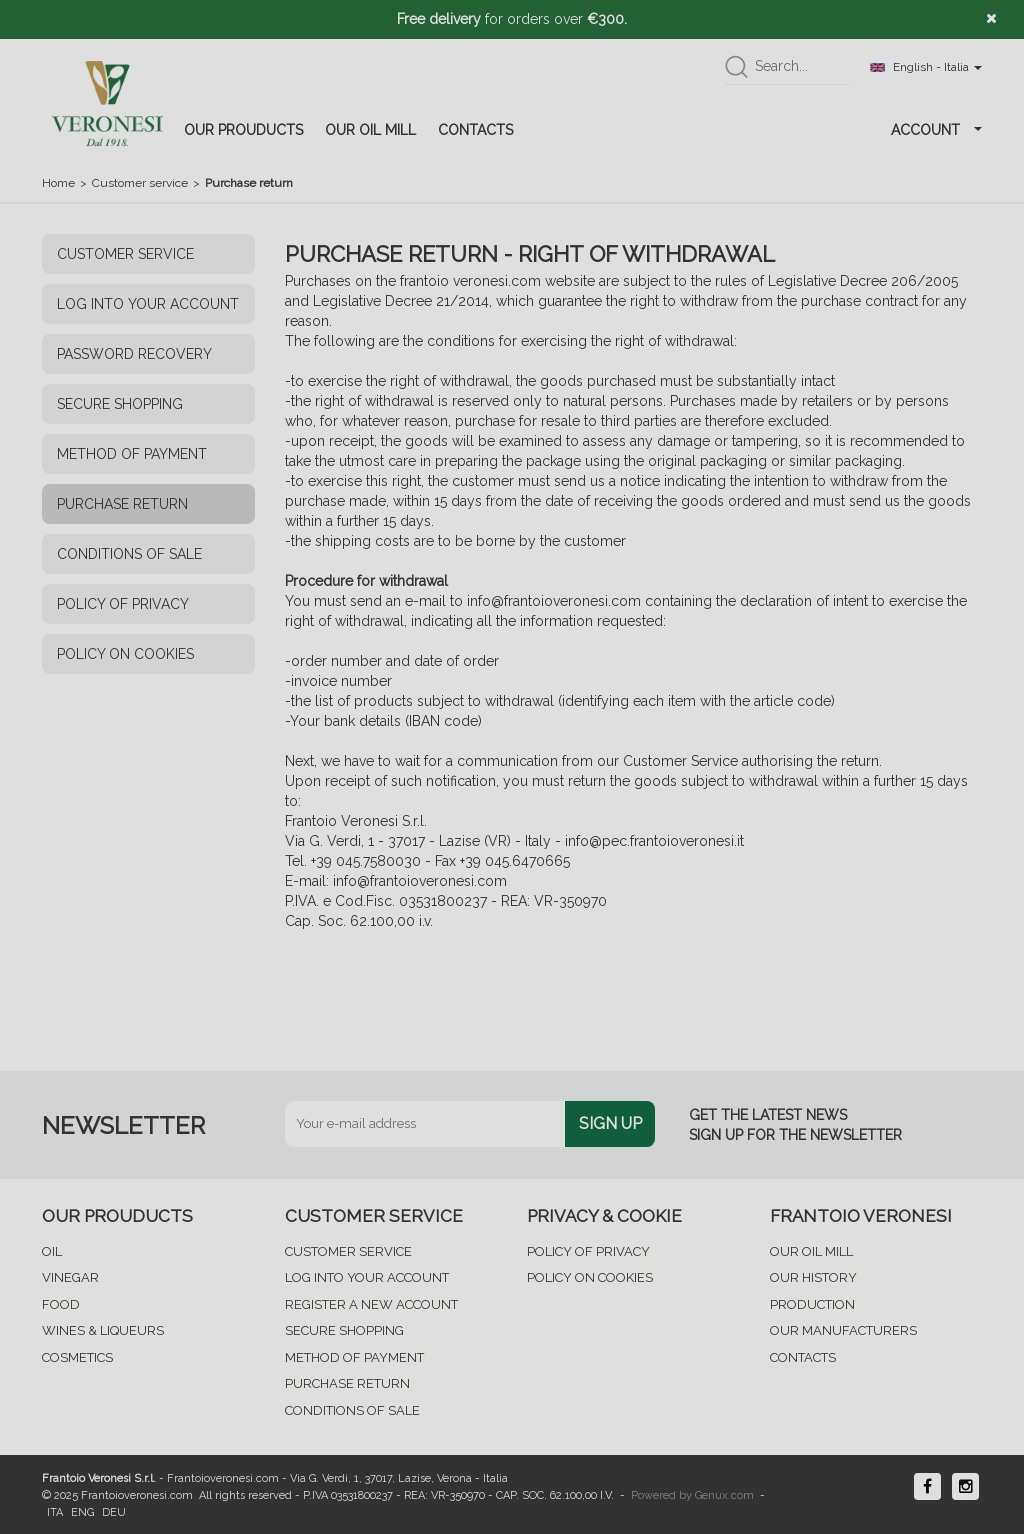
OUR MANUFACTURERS (843, 1330)
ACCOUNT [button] (936, 130)
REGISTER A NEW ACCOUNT (371, 1304)
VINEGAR (70, 1277)
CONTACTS (475, 130)
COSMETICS (77, 1357)
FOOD (61, 1304)
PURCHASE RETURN (122, 504)
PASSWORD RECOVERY (134, 354)
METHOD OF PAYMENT (132, 454)
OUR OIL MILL (370, 130)
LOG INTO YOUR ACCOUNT (148, 304)
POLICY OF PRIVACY (123, 604)
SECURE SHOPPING (120, 404)
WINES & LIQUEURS (103, 1330)
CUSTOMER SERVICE (125, 254)
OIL (52, 1251)
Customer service (140, 183)
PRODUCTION (812, 1304)
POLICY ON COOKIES (125, 654)
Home (58, 183)
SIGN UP (610, 1123)
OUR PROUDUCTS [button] (243, 130)
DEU (114, 1512)
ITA (55, 1512)
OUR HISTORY (813, 1277)
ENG (82, 1512)
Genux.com (724, 1495)
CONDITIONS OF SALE (129, 554)
